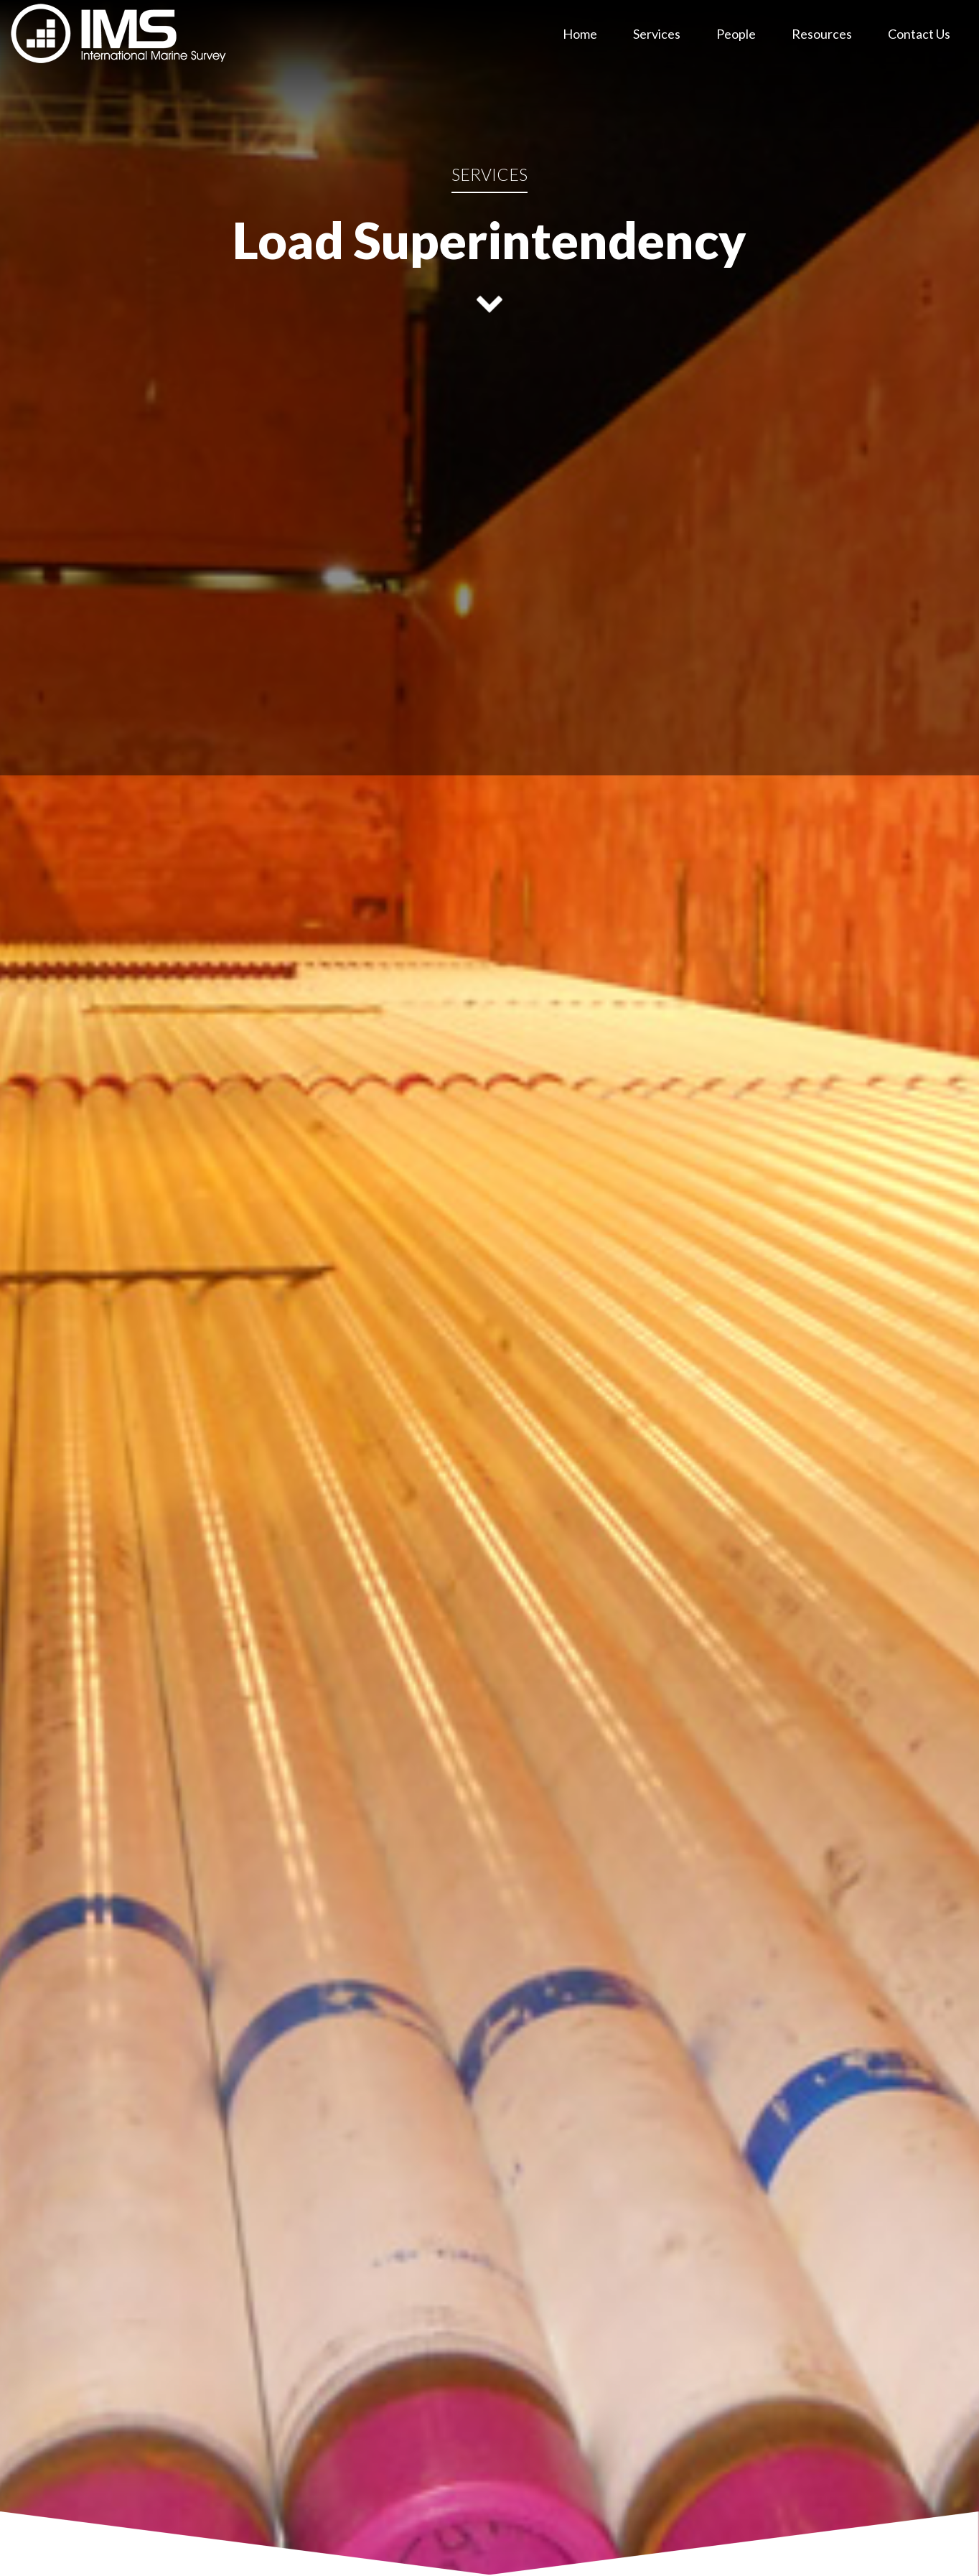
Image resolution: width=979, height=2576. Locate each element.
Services (656, 34)
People (736, 34)
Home (580, 34)
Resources (822, 34)
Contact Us (919, 34)
